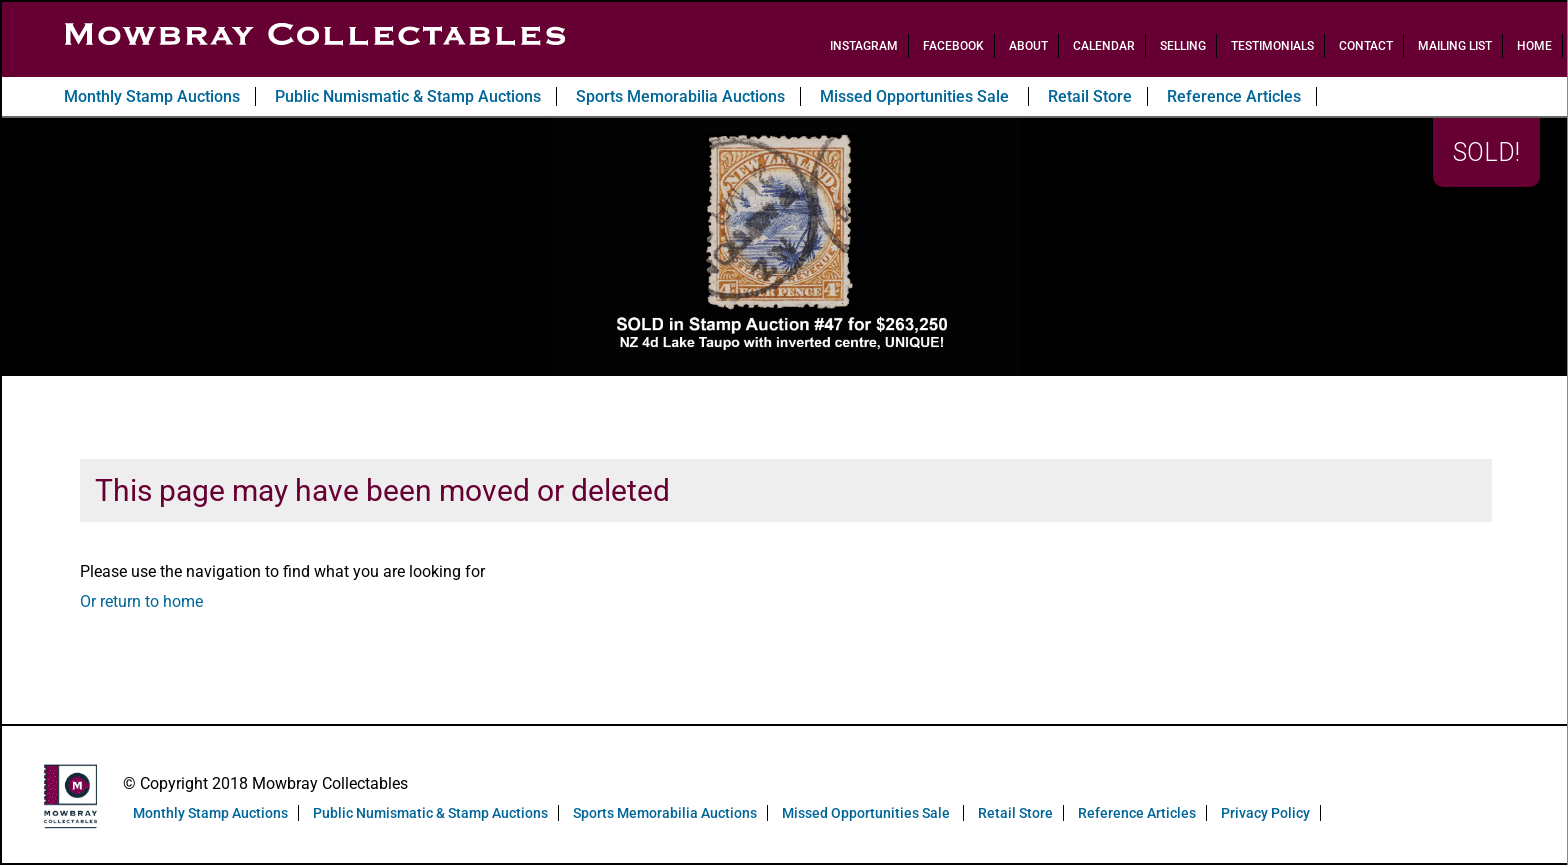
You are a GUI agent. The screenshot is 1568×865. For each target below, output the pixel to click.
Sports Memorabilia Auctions (680, 96)
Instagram (864, 46)
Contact (1366, 46)
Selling (1183, 46)
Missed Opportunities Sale (916, 96)
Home (1534, 46)
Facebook (953, 46)
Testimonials (1272, 46)
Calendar (1104, 46)
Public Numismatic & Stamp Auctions (408, 96)
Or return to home (141, 601)
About (1028, 46)
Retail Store (1090, 96)
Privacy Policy (1265, 813)
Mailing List (1455, 46)
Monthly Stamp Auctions (152, 96)
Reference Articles (1234, 96)
